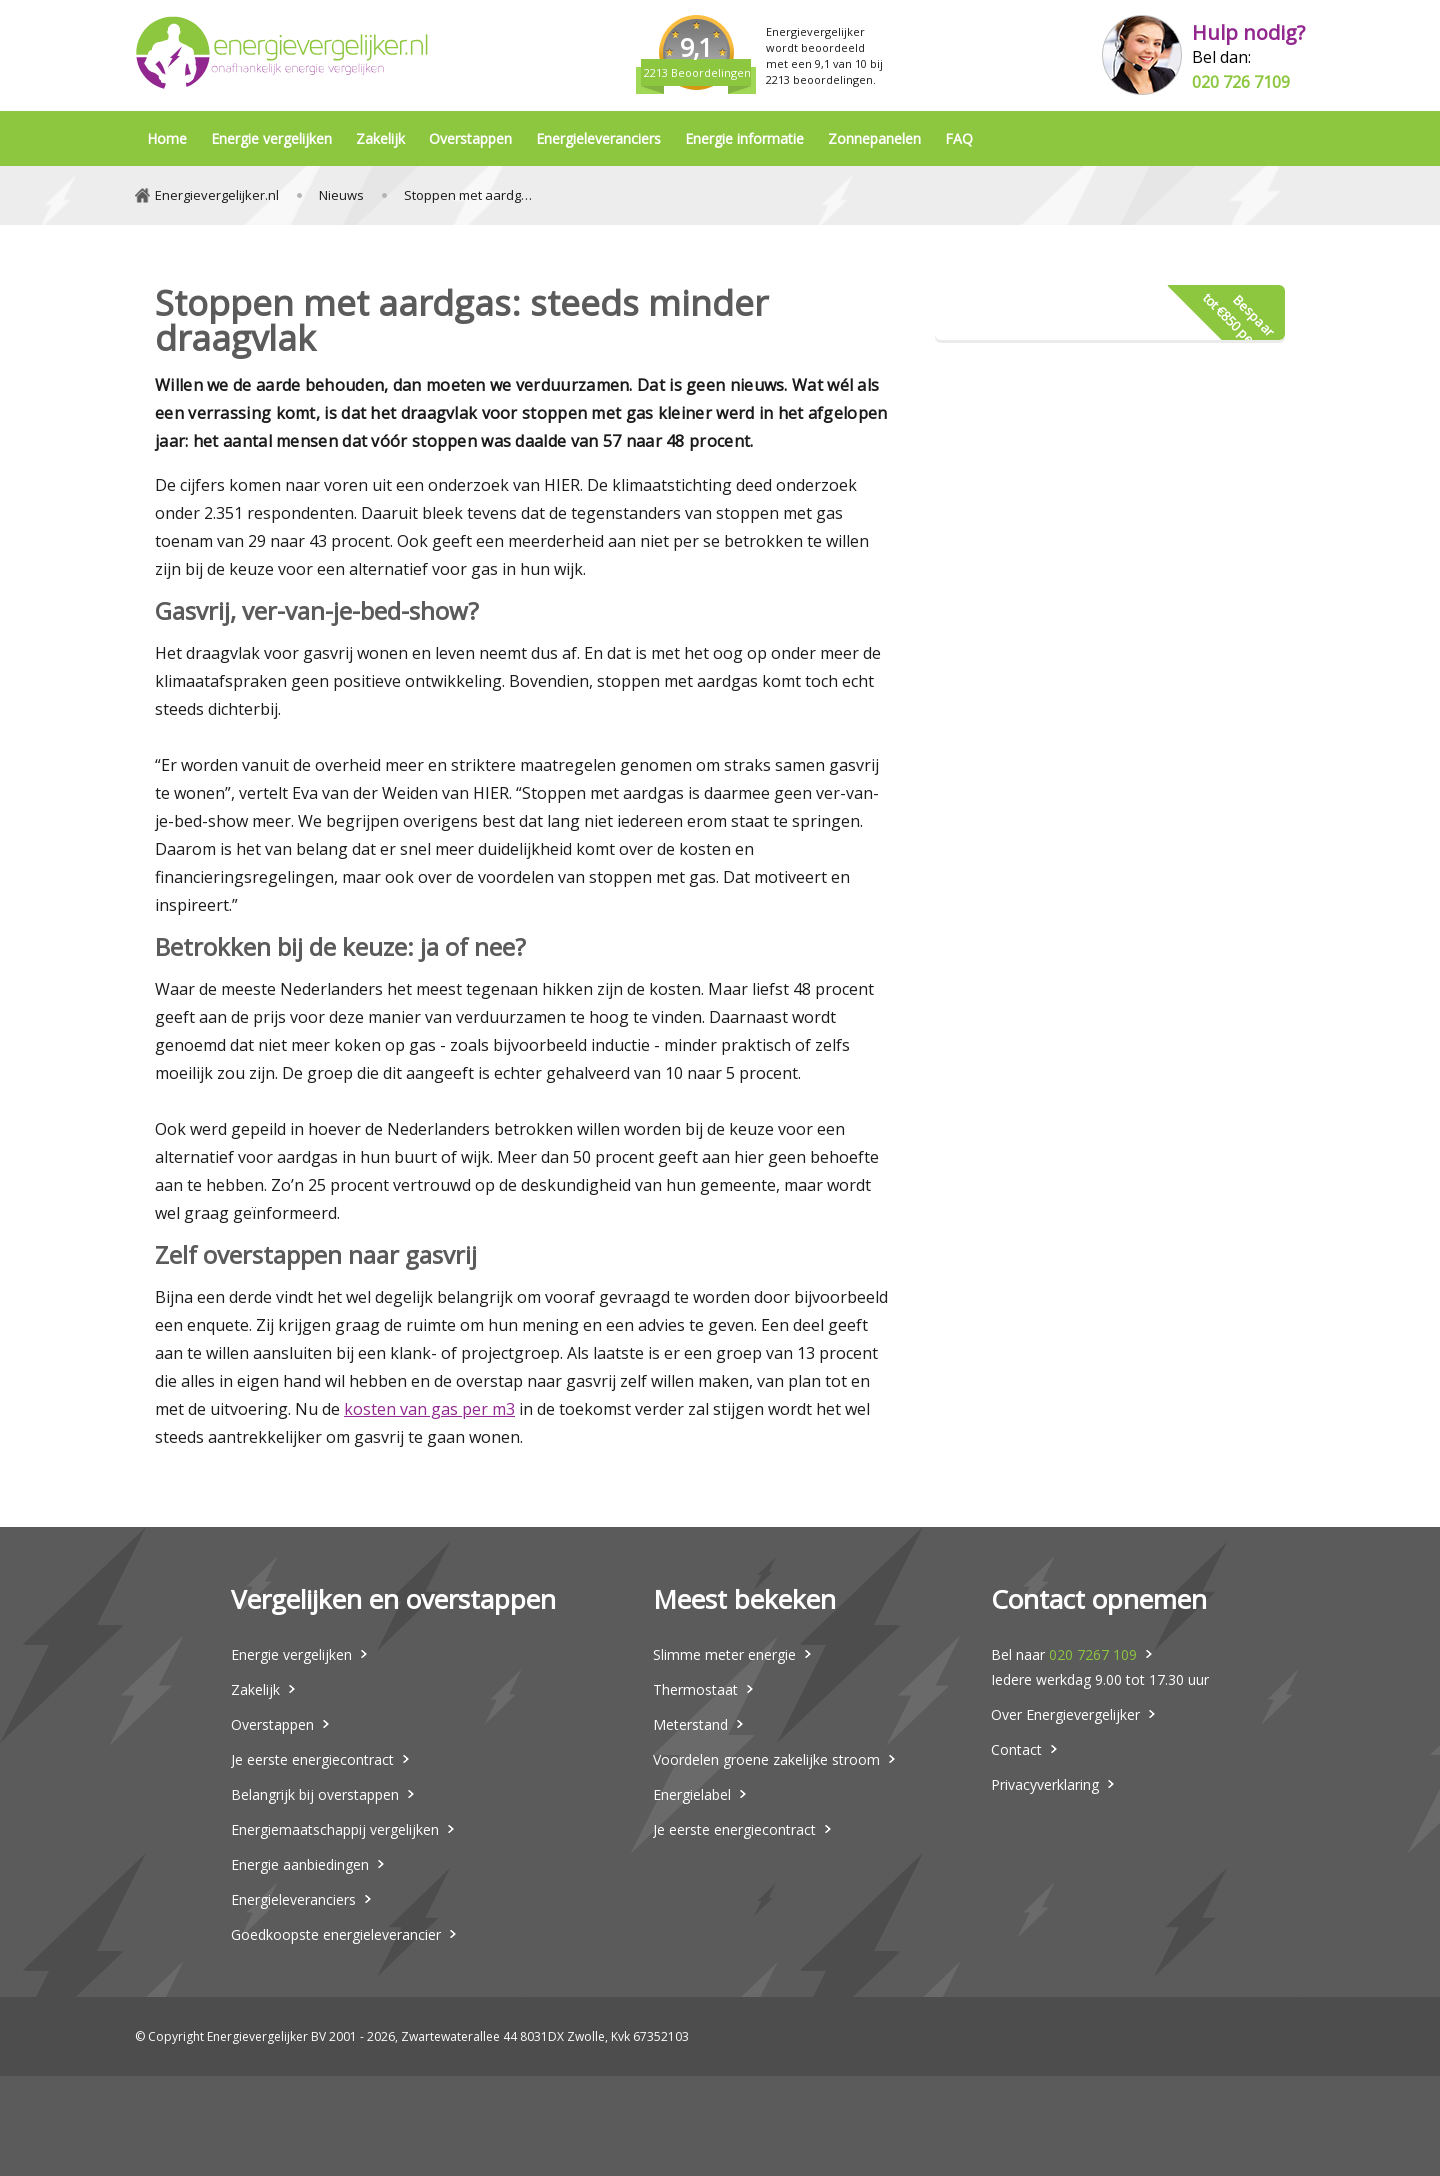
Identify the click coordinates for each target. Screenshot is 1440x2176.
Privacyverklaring (1045, 1784)
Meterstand (690, 1724)
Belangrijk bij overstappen (315, 1794)
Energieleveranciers (598, 138)
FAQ (959, 138)
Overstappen (470, 138)
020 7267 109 (1093, 1654)
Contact (1016, 1749)
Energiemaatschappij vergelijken (335, 1829)
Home (167, 138)
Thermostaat (695, 1689)
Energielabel (692, 1794)
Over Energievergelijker (1065, 1714)
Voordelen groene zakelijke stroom (766, 1759)
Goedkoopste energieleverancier (336, 1934)
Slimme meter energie (724, 1654)
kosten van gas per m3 (429, 1409)
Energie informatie (744, 138)
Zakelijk (380, 138)
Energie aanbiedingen (300, 1864)
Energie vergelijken (271, 138)
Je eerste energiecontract (312, 1759)
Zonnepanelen (874, 138)
